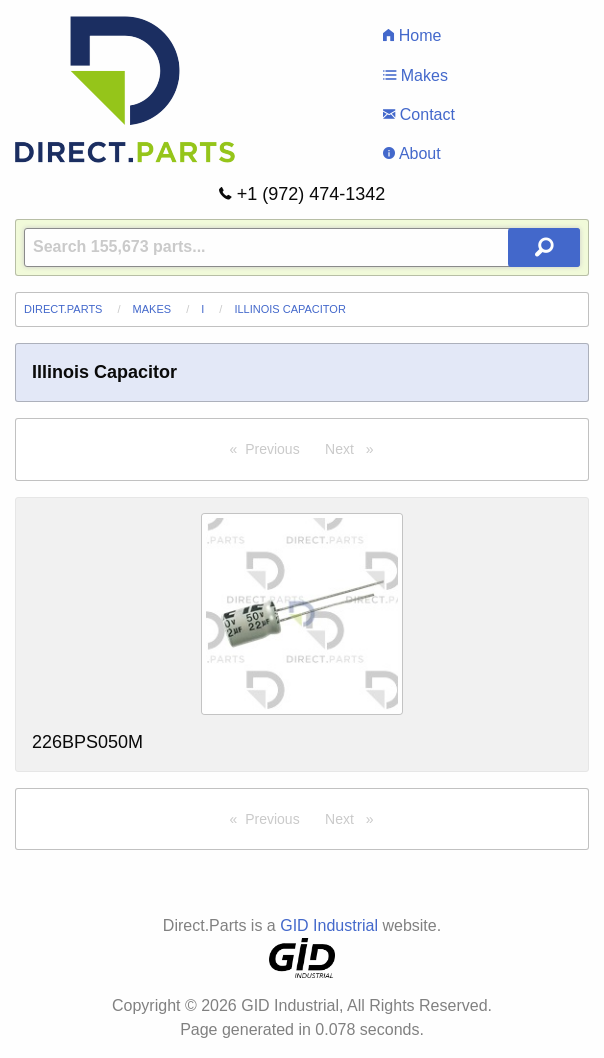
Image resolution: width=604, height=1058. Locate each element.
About (411, 153)
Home (412, 35)
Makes (415, 75)
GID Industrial (329, 925)
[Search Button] (544, 247)
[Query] (302, 247)
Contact (419, 114)
